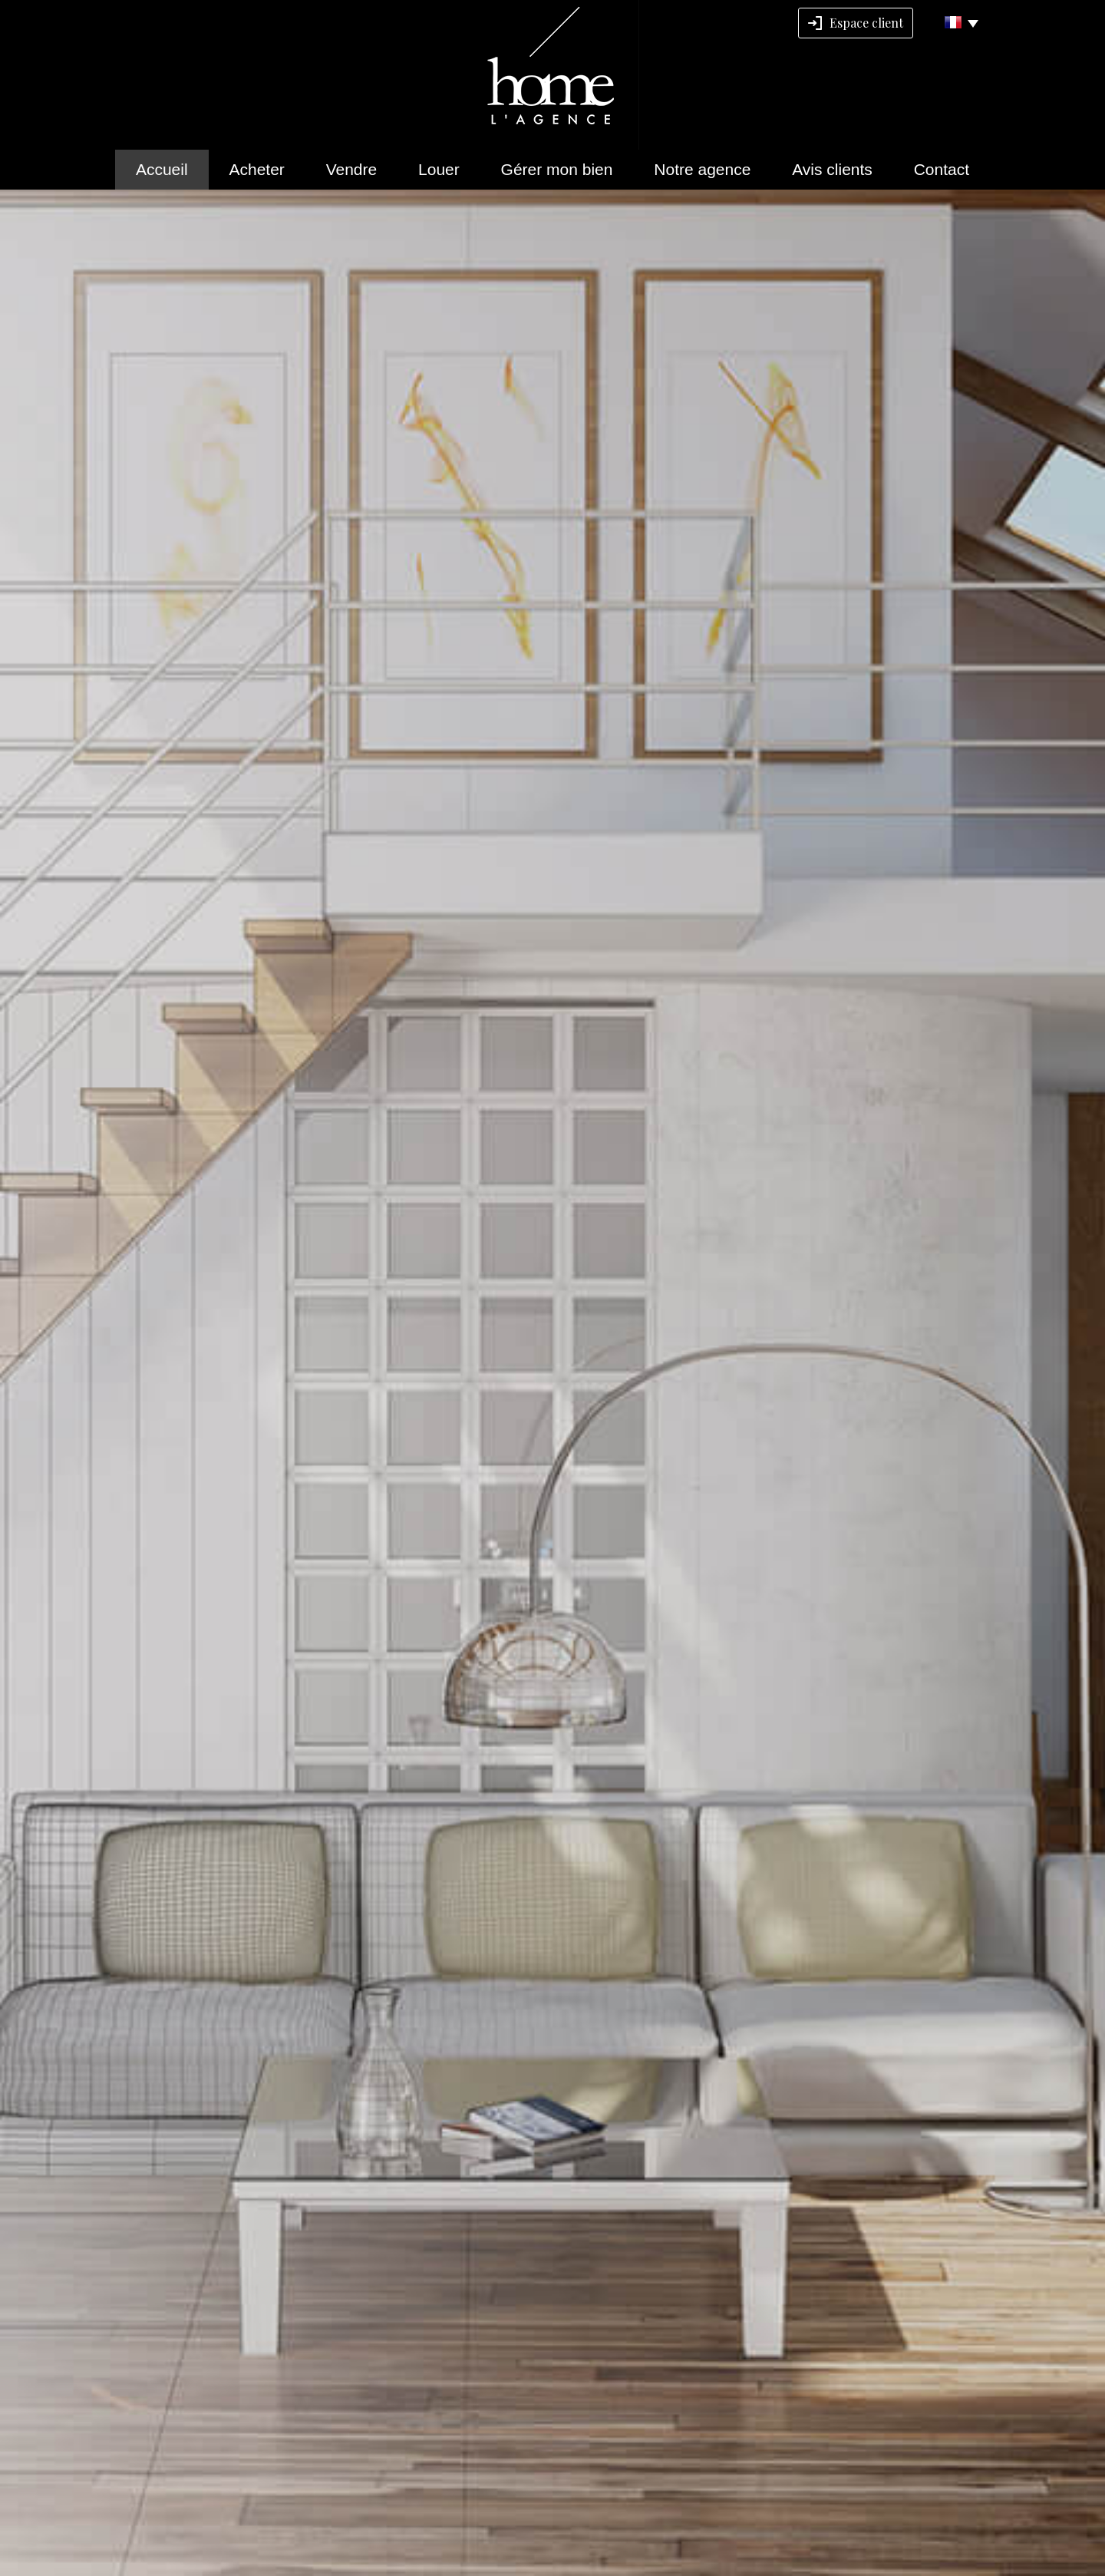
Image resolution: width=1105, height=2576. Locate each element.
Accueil (162, 169)
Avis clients (832, 169)
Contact (941, 169)
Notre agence (702, 169)
